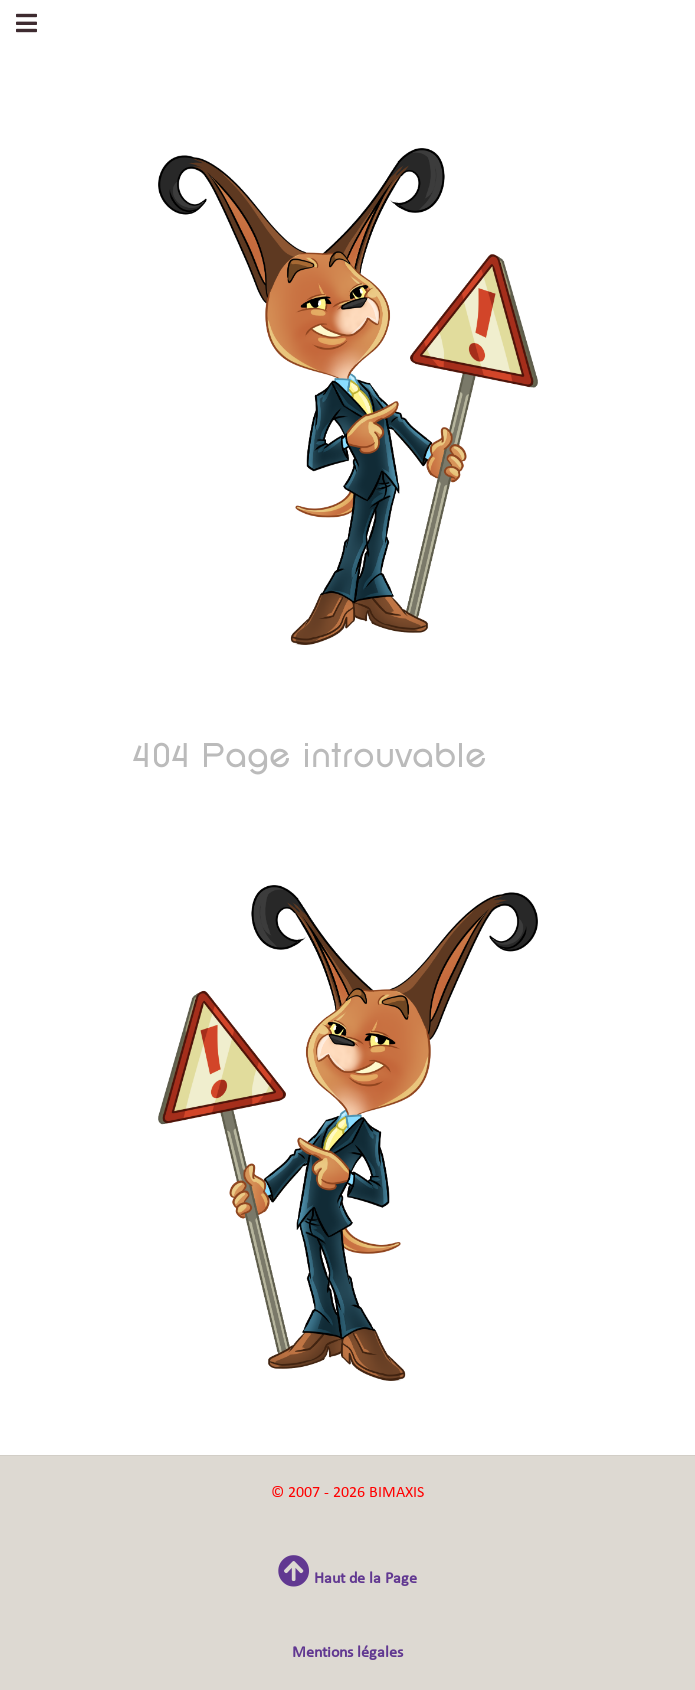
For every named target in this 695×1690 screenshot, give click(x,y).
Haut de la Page (347, 1579)
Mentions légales (347, 1653)
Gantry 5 (348, 37)
